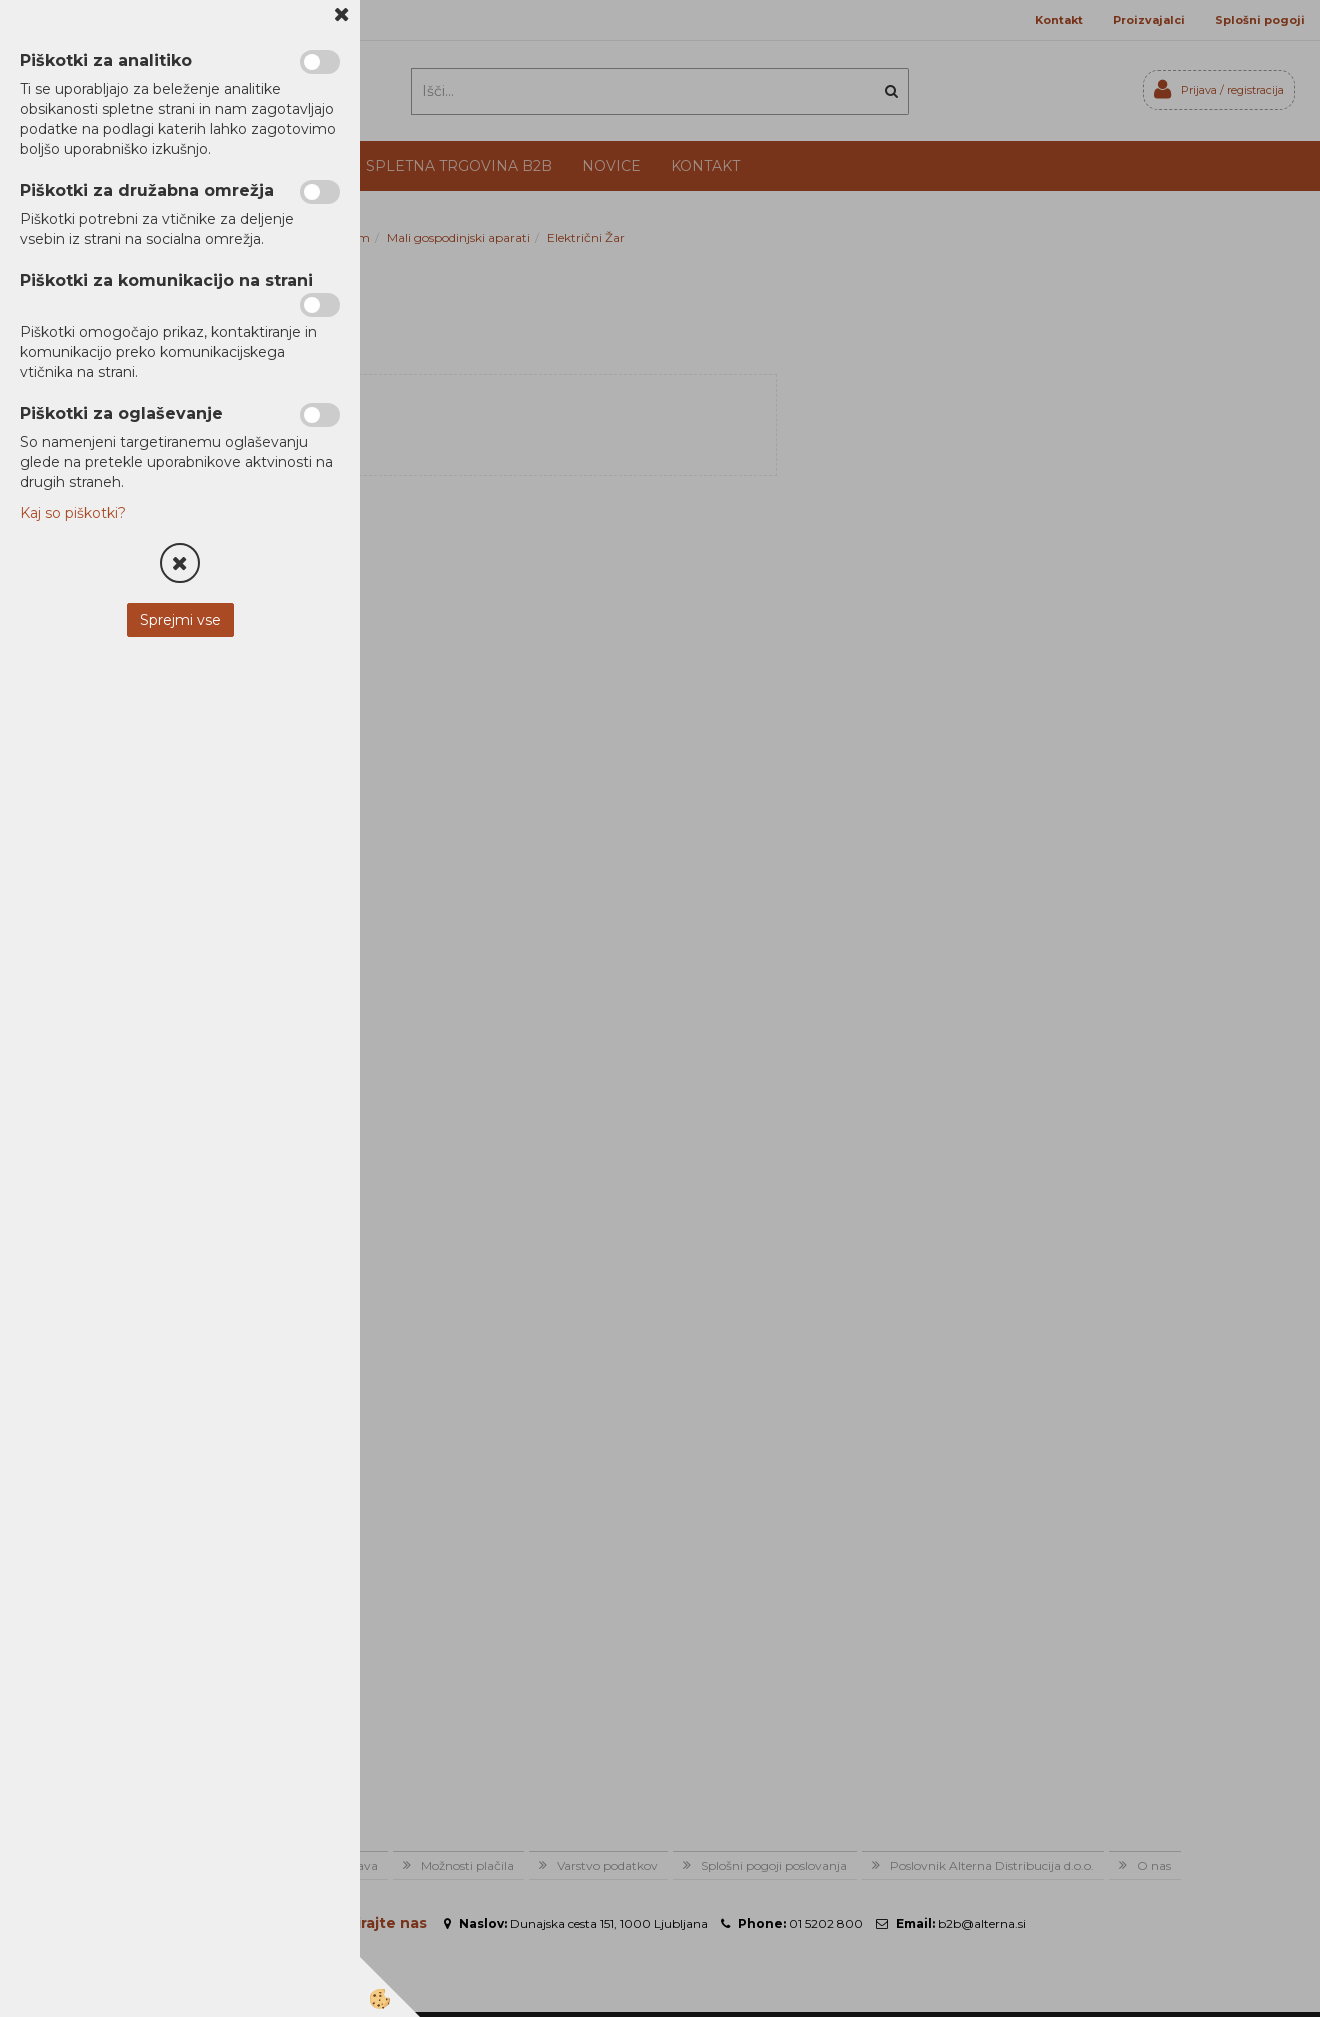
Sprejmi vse (180, 620)
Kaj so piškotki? (73, 513)
